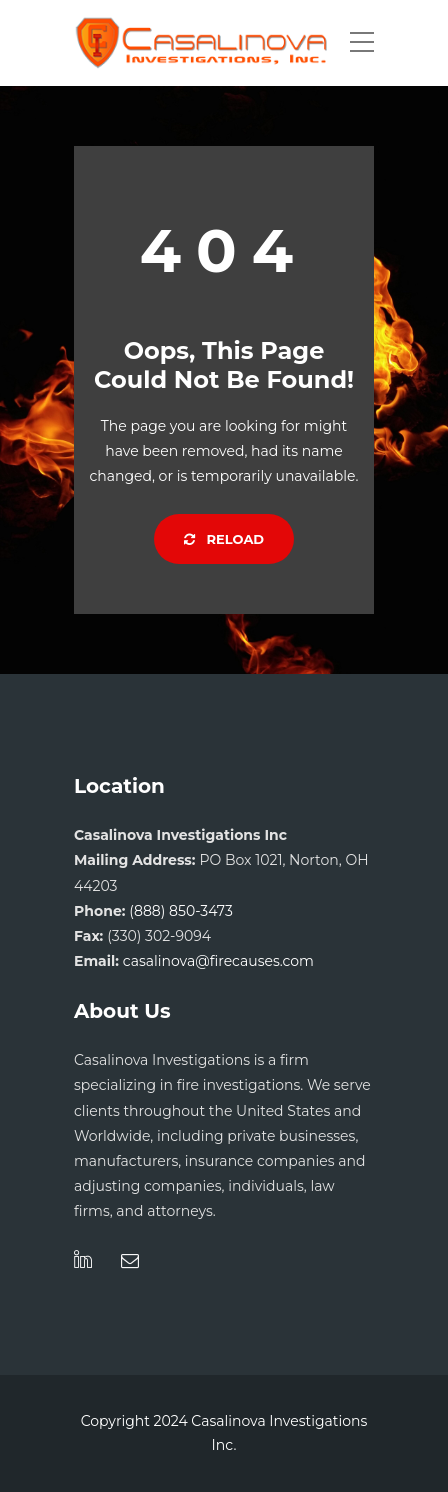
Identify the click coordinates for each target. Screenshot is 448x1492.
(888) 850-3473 (180, 911)
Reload (224, 539)
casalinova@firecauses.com (218, 961)
